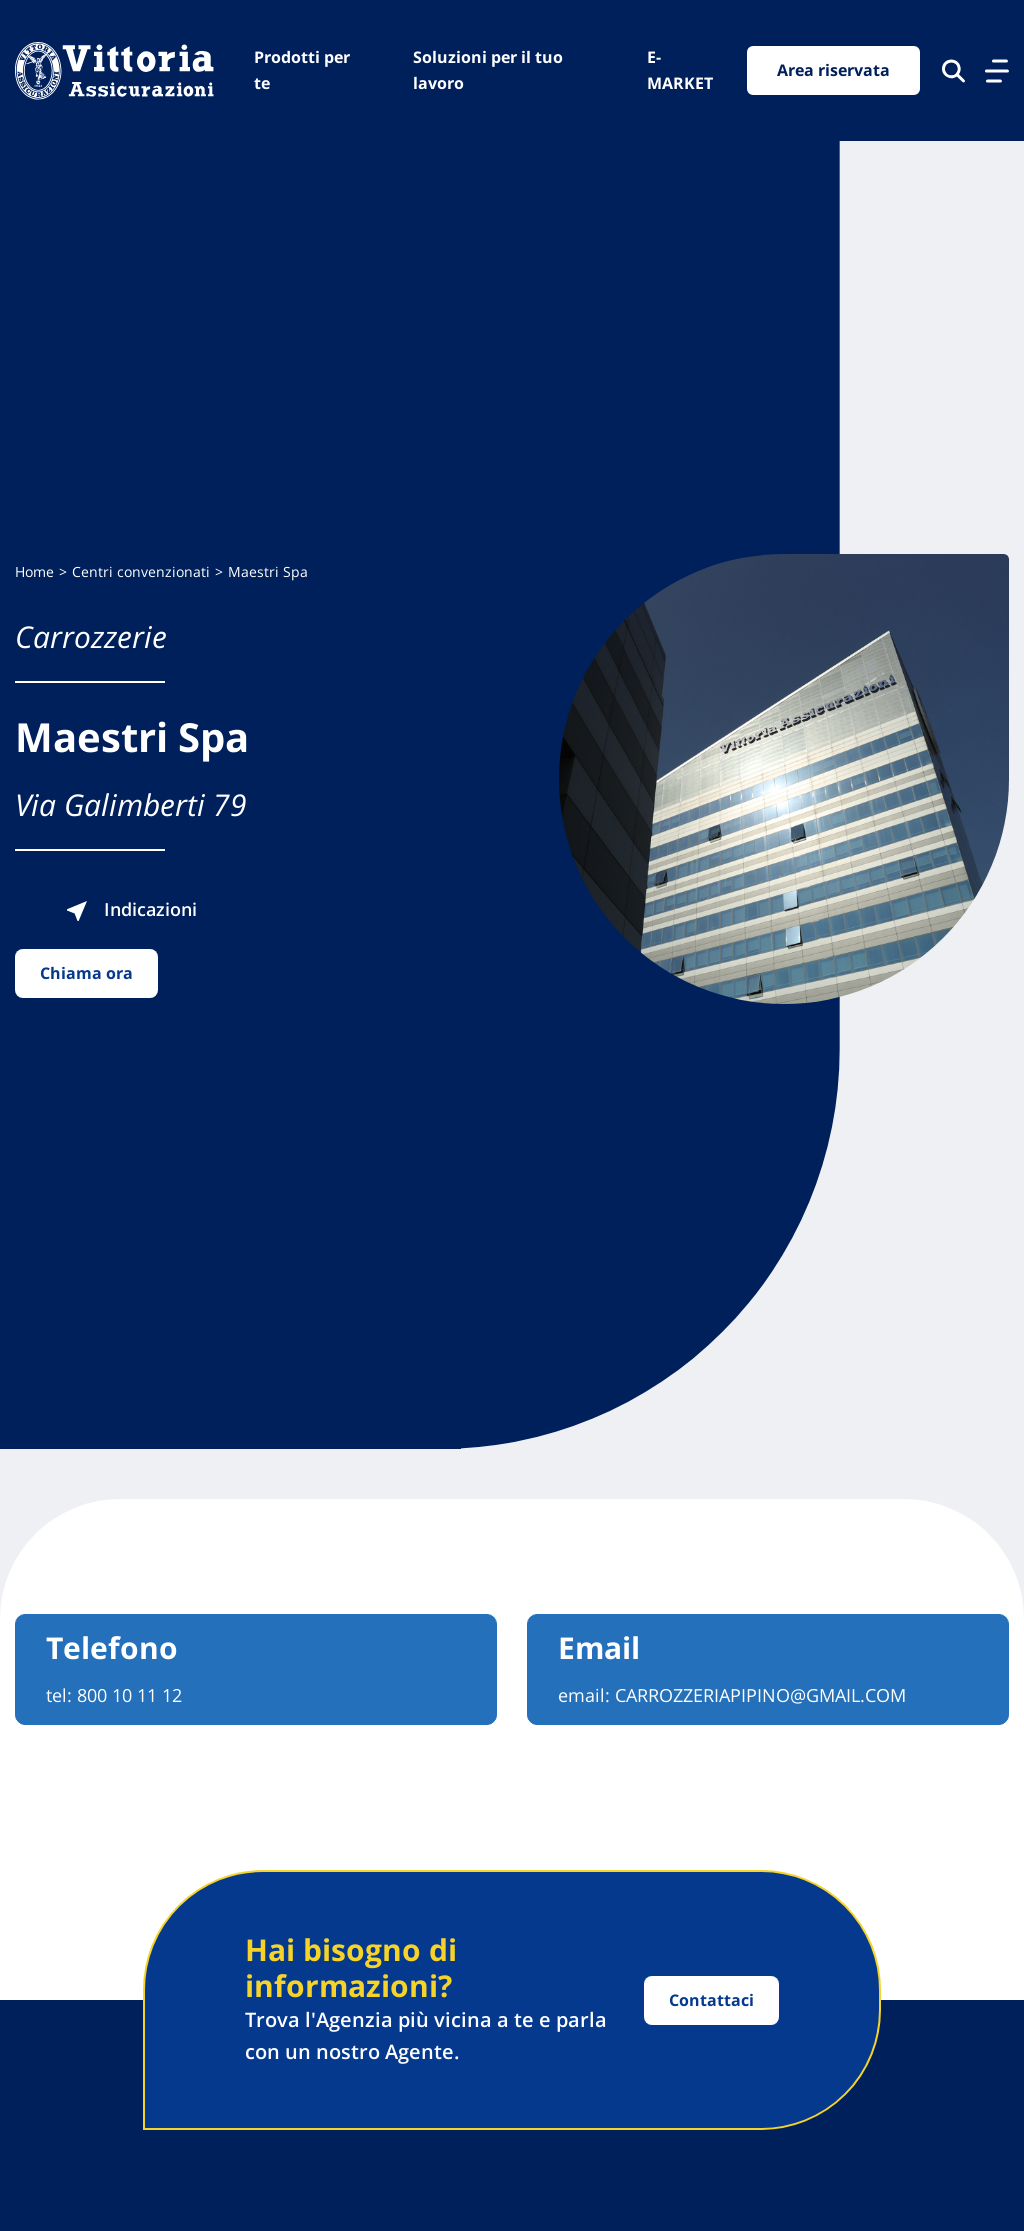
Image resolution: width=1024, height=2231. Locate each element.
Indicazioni (131, 909)
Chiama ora (86, 973)
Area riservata (833, 70)
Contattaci (711, 2000)
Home (34, 571)
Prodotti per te (302, 70)
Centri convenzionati (141, 571)
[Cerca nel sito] (953, 71)
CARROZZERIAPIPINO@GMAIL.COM (760, 1695)
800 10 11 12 (129, 1695)
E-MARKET (680, 70)
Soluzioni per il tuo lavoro (488, 70)
